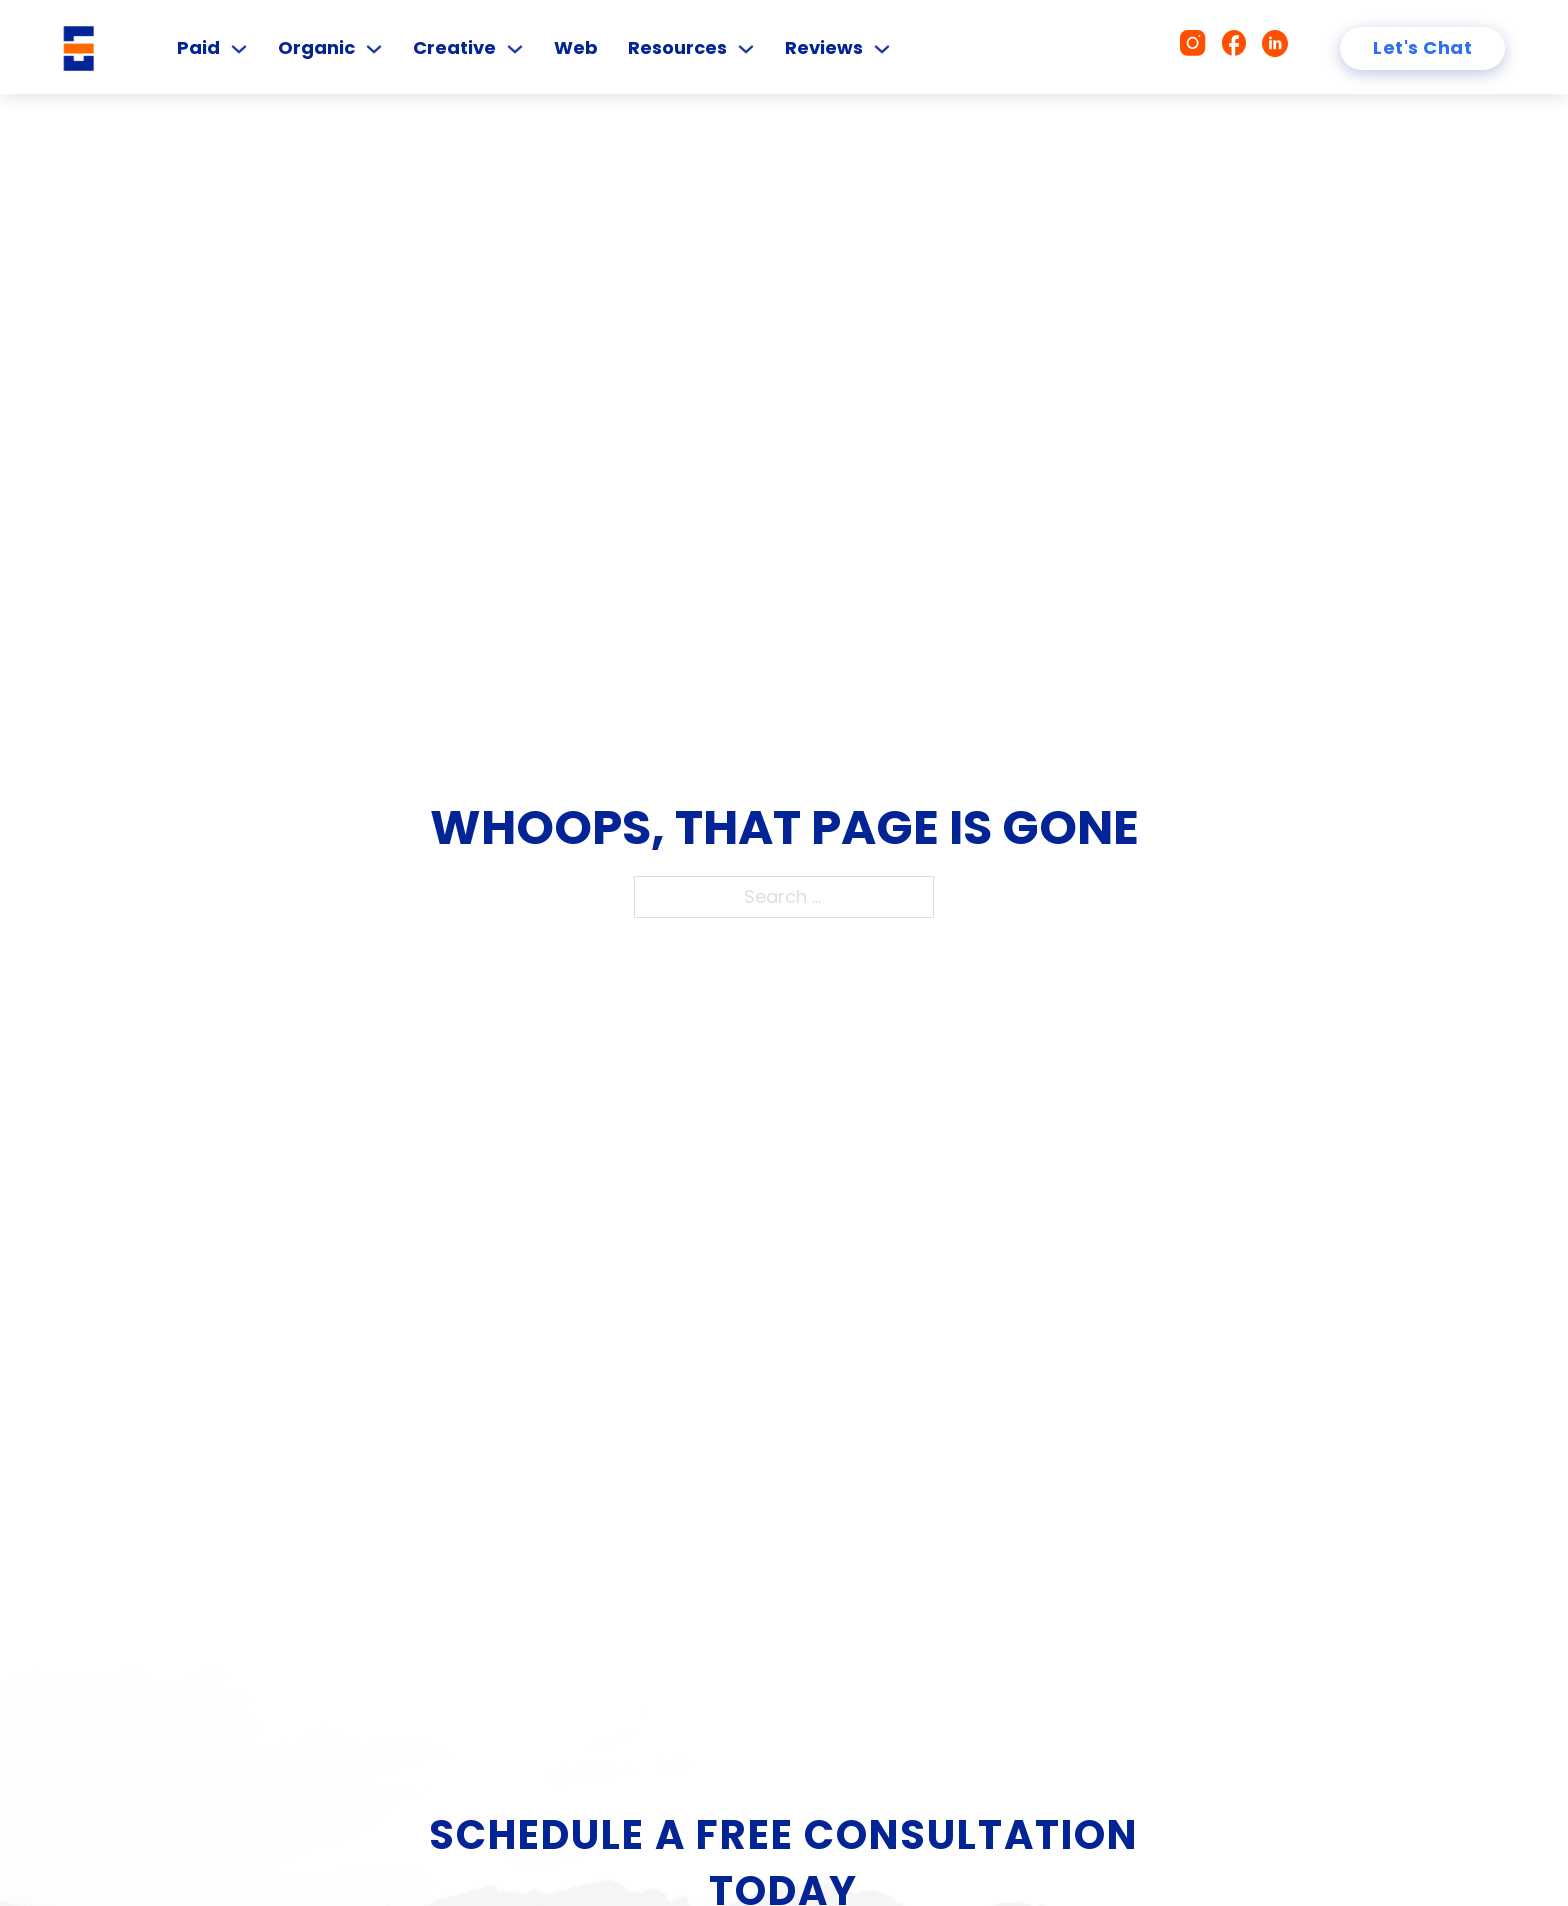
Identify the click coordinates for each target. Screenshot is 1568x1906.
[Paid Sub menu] (239, 49)
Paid (198, 47)
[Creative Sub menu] (515, 49)
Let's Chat (1422, 47)
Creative (454, 47)
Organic (316, 47)
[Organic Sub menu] (374, 49)
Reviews (824, 47)
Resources (677, 47)
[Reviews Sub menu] (882, 49)
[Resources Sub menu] (746, 49)
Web (576, 47)
